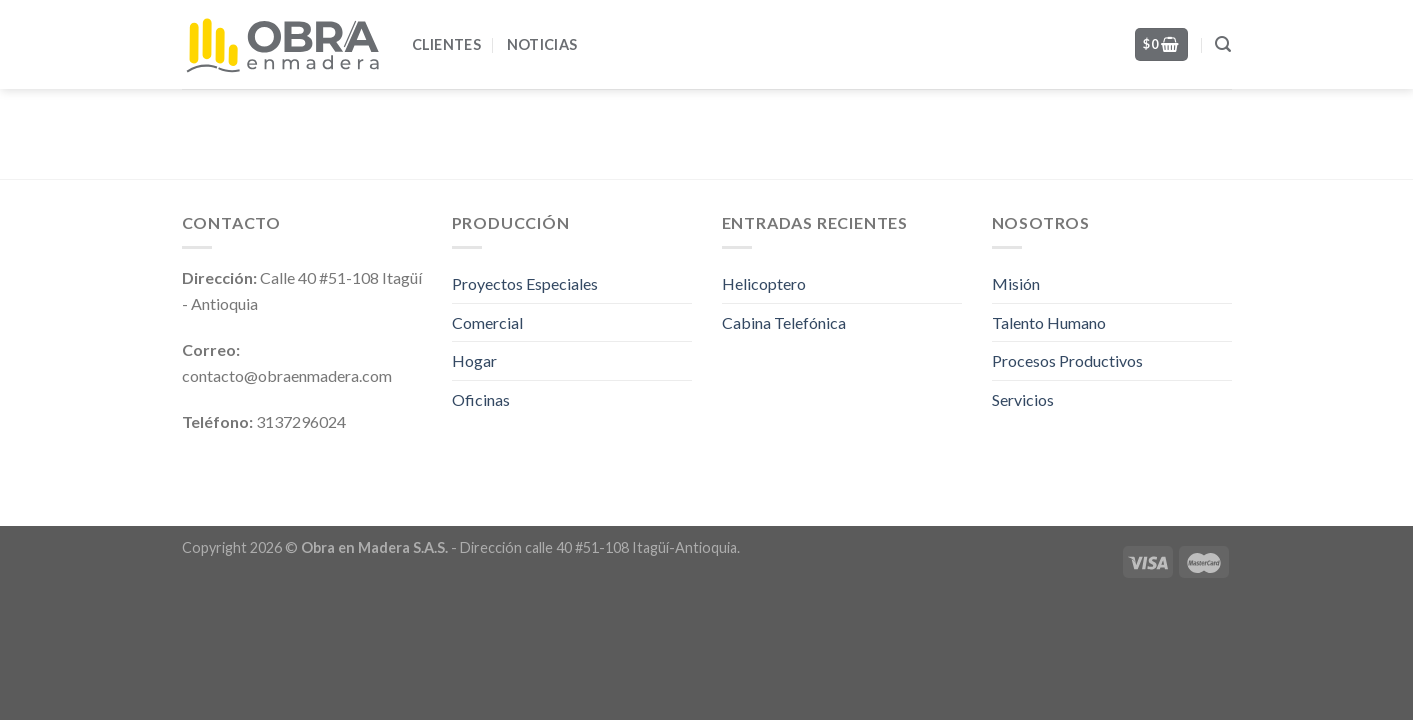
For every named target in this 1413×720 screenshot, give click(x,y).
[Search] (1223, 44)
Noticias (542, 44)
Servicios (1023, 399)
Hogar (474, 360)
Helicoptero (764, 283)
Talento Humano (1049, 322)
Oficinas (481, 399)
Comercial (487, 322)
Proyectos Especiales (525, 283)
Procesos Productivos (1067, 360)
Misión (1016, 283)
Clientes (446, 44)
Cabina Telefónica (784, 322)
